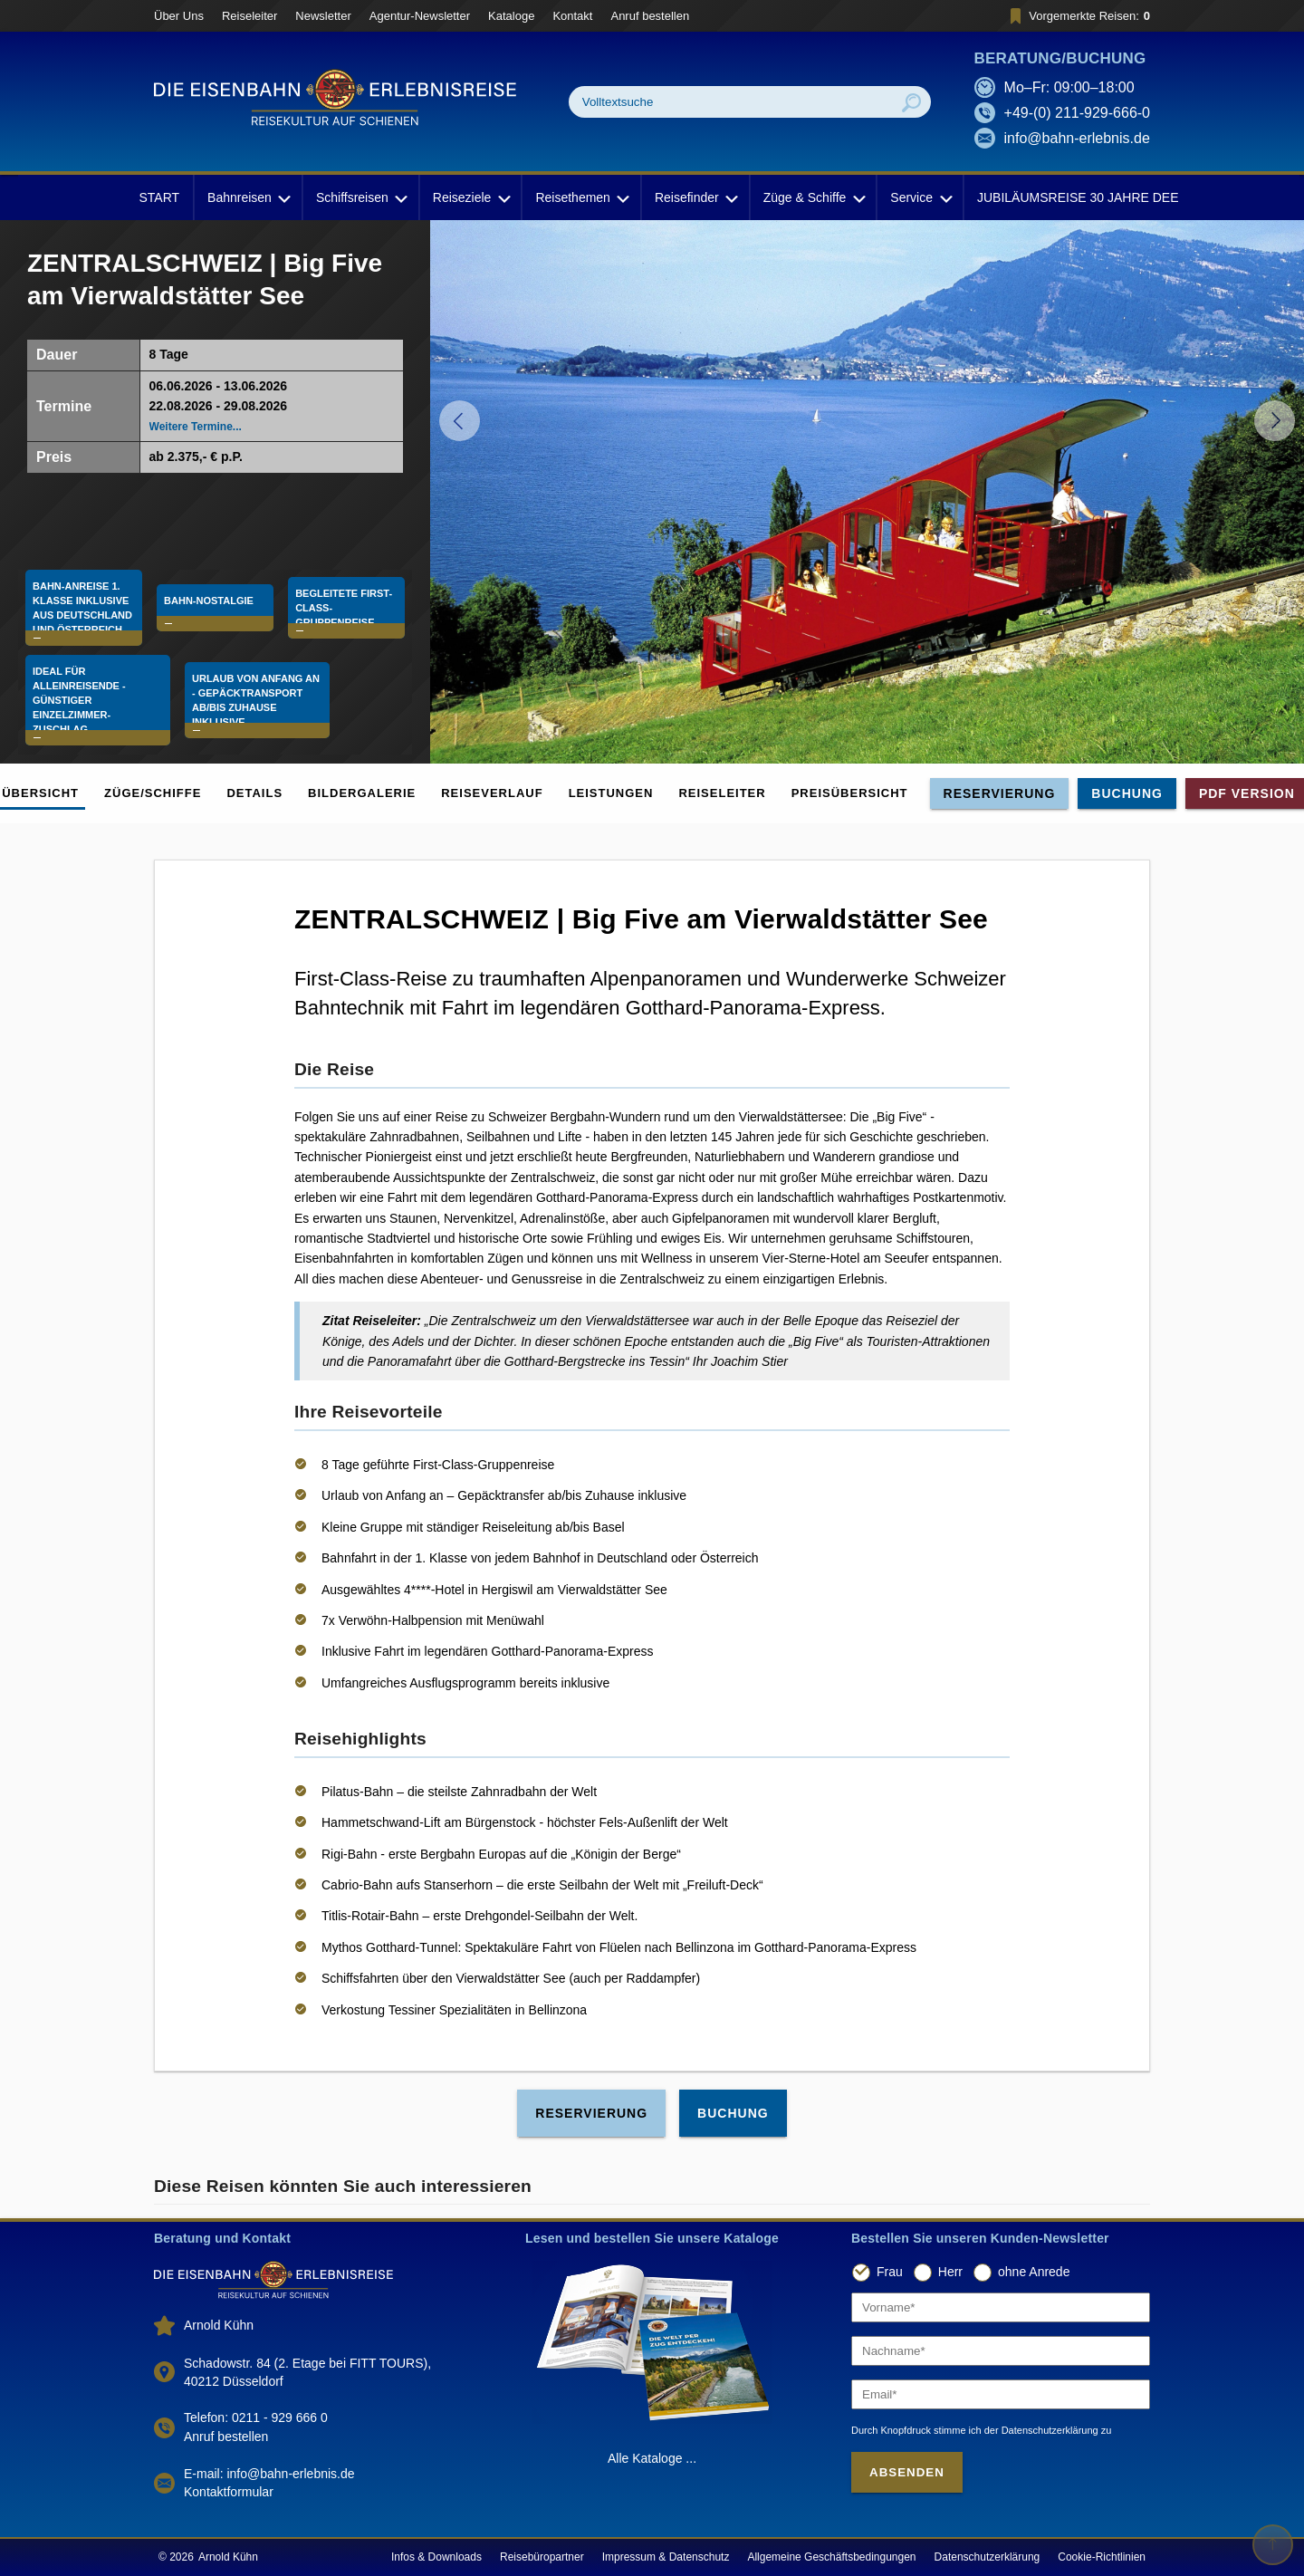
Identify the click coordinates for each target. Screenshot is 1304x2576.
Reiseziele (470, 197)
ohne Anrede (1033, 2272)
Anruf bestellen (649, 16)
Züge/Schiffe (152, 793)
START (159, 197)
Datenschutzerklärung (987, 2557)
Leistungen (611, 793)
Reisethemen (581, 197)
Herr (950, 2272)
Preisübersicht (849, 793)
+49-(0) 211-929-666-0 (1077, 112)
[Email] (1000, 2394)
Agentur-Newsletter (419, 16)
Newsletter (322, 16)
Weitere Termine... (195, 426)
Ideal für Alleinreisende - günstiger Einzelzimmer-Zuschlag (115, 695)
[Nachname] (1000, 2351)
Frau (890, 2272)
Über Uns (179, 16)
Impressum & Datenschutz (666, 2557)
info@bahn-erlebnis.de (1077, 138)
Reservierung (1000, 793)
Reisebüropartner (542, 2557)
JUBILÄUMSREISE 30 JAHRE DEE (1078, 197)
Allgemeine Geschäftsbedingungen (831, 2557)
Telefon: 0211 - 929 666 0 (256, 2417)
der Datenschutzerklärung (1041, 2430)
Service (919, 197)
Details (254, 793)
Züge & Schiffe (813, 197)
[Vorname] (1000, 2307)
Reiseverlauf (491, 793)
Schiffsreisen (360, 197)
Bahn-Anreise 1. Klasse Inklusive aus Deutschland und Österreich (82, 591)
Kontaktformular (228, 2492)
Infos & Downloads (436, 2557)
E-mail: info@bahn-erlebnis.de (269, 2473)
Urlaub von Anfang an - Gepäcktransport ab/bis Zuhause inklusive (306, 695)
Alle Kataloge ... (652, 2458)
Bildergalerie (362, 793)
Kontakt (572, 16)
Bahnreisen (247, 197)
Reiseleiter (249, 16)
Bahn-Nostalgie (213, 584)
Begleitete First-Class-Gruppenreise (338, 591)
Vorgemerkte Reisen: (1077, 16)
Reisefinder (695, 197)
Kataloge (511, 16)
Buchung (1127, 793)
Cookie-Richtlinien (1102, 2557)
